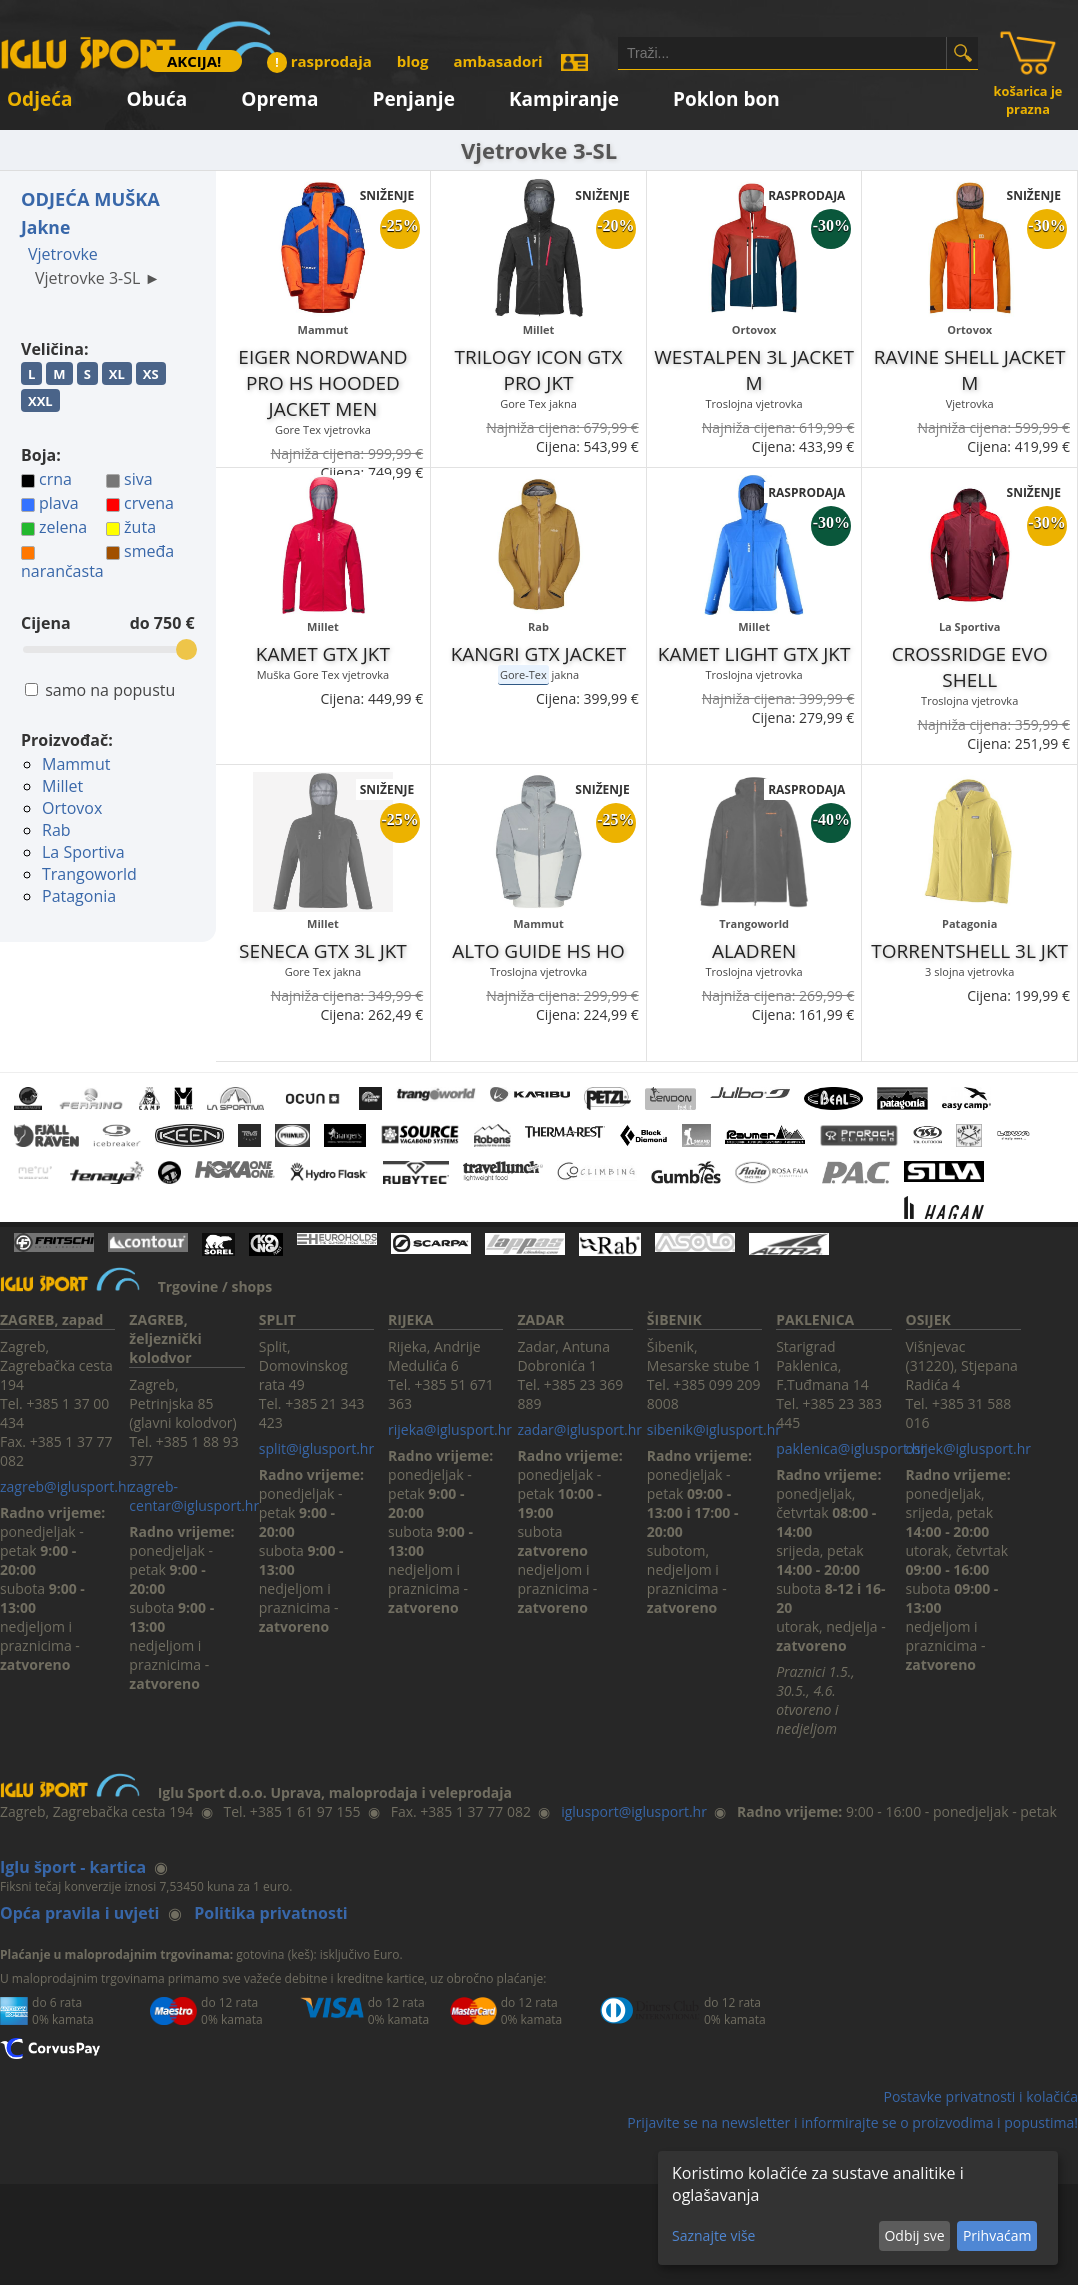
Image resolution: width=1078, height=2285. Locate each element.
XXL (40, 401)
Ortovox (72, 808)
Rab (56, 830)
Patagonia (79, 896)
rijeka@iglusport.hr (450, 1429)
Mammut (76, 764)
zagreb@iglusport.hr (66, 1486)
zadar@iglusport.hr (579, 1429)
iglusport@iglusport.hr (634, 1811)
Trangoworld (89, 874)
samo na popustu (110, 690)
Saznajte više (713, 2235)
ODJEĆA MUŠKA (90, 199)
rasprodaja (319, 61)
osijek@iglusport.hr (969, 1448)
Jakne (45, 227)
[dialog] (858, 2208)
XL (117, 374)
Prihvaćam (997, 2235)
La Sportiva (83, 852)
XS (151, 374)
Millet (62, 786)
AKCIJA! (194, 61)
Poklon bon (726, 95)
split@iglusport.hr (316, 1448)
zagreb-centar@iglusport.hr (194, 1496)
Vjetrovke (63, 254)
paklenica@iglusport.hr (851, 1448)
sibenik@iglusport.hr (714, 1429)
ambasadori (498, 61)
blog (413, 61)
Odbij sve (914, 2235)
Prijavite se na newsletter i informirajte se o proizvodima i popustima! (852, 2122)
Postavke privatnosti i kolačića (980, 2096)
